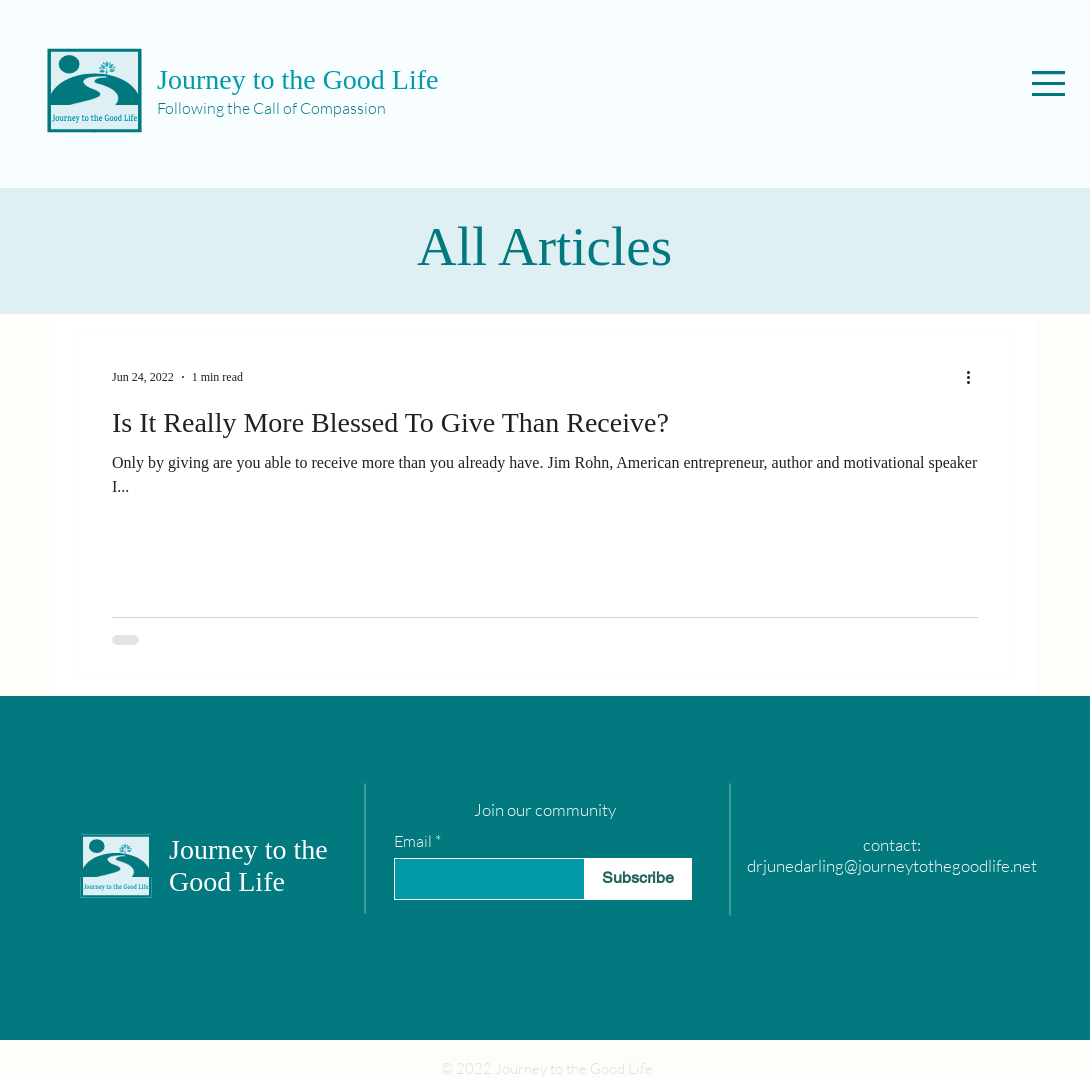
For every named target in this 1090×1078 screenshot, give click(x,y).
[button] (1048, 83)
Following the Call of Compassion (271, 108)
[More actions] (975, 377)
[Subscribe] (638, 879)
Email (413, 841)
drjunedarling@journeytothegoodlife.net (892, 865)
